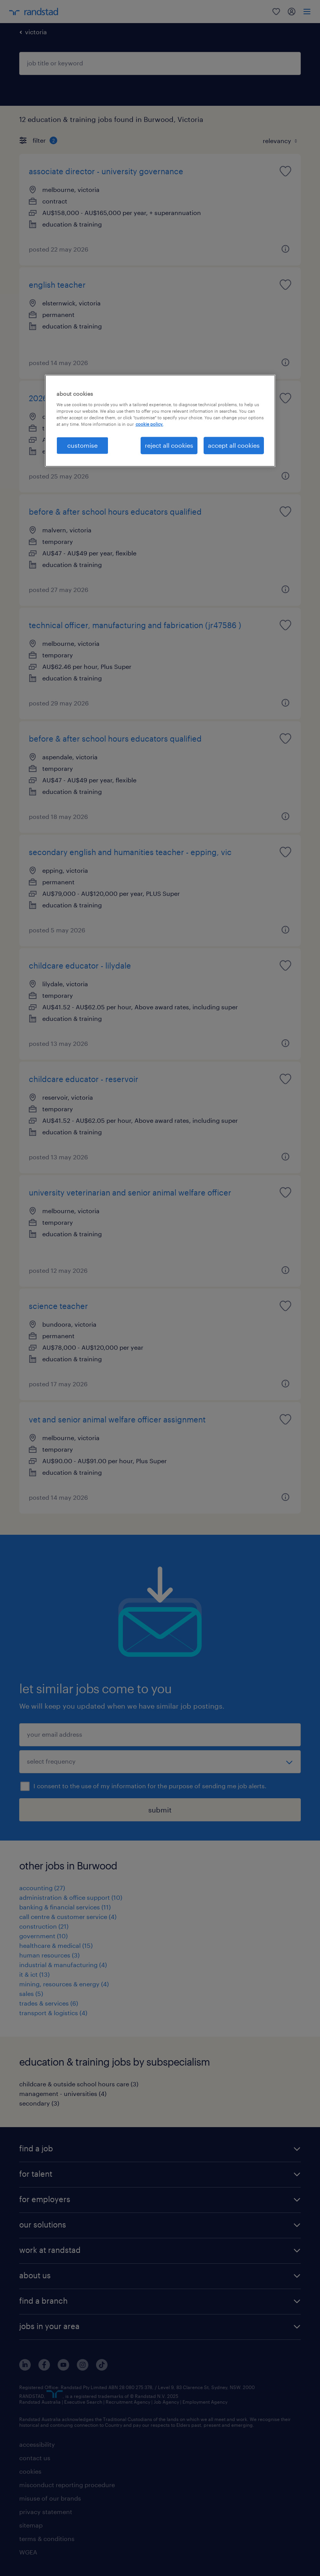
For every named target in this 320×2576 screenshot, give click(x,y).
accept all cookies (234, 445)
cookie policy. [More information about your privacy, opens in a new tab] (149, 424)
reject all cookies (169, 445)
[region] (160, 420)
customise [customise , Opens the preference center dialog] (82, 445)
